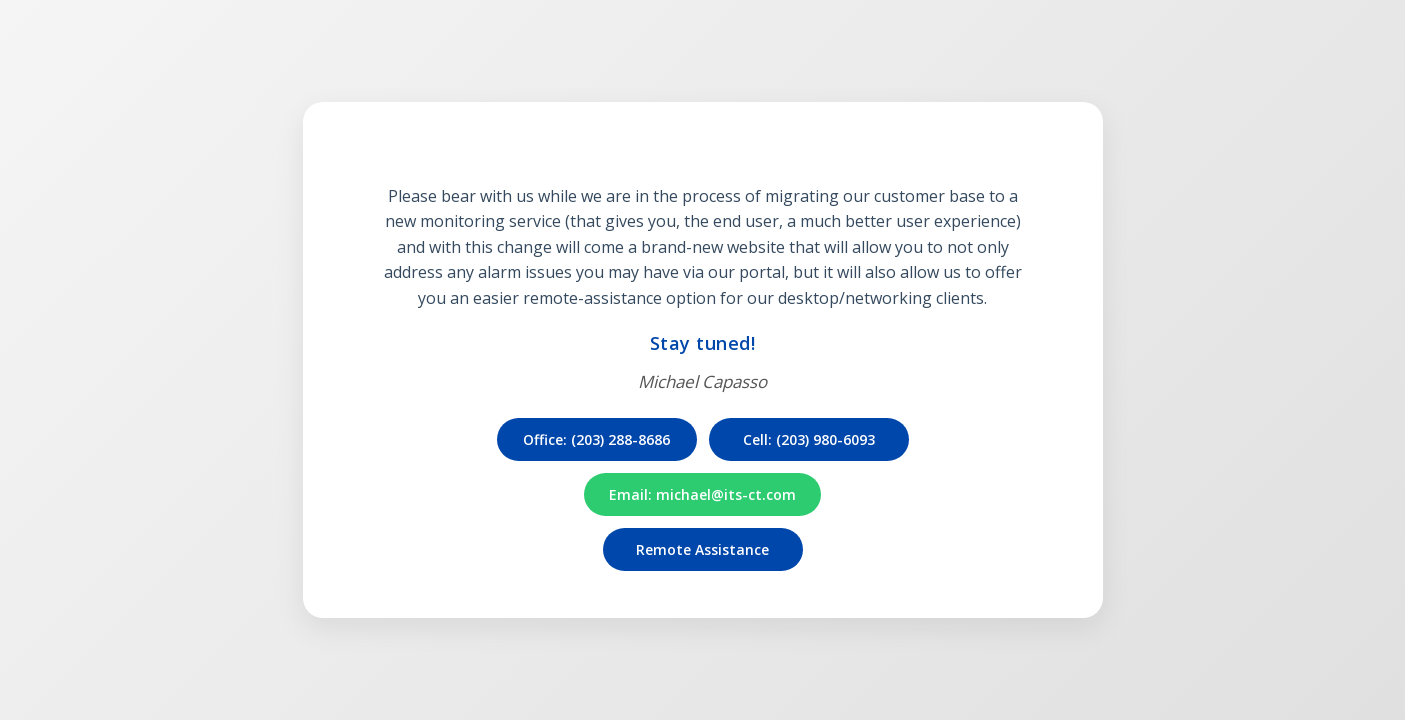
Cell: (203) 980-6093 (809, 439)
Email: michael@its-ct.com (702, 494)
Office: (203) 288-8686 (596, 439)
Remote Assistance (702, 549)
